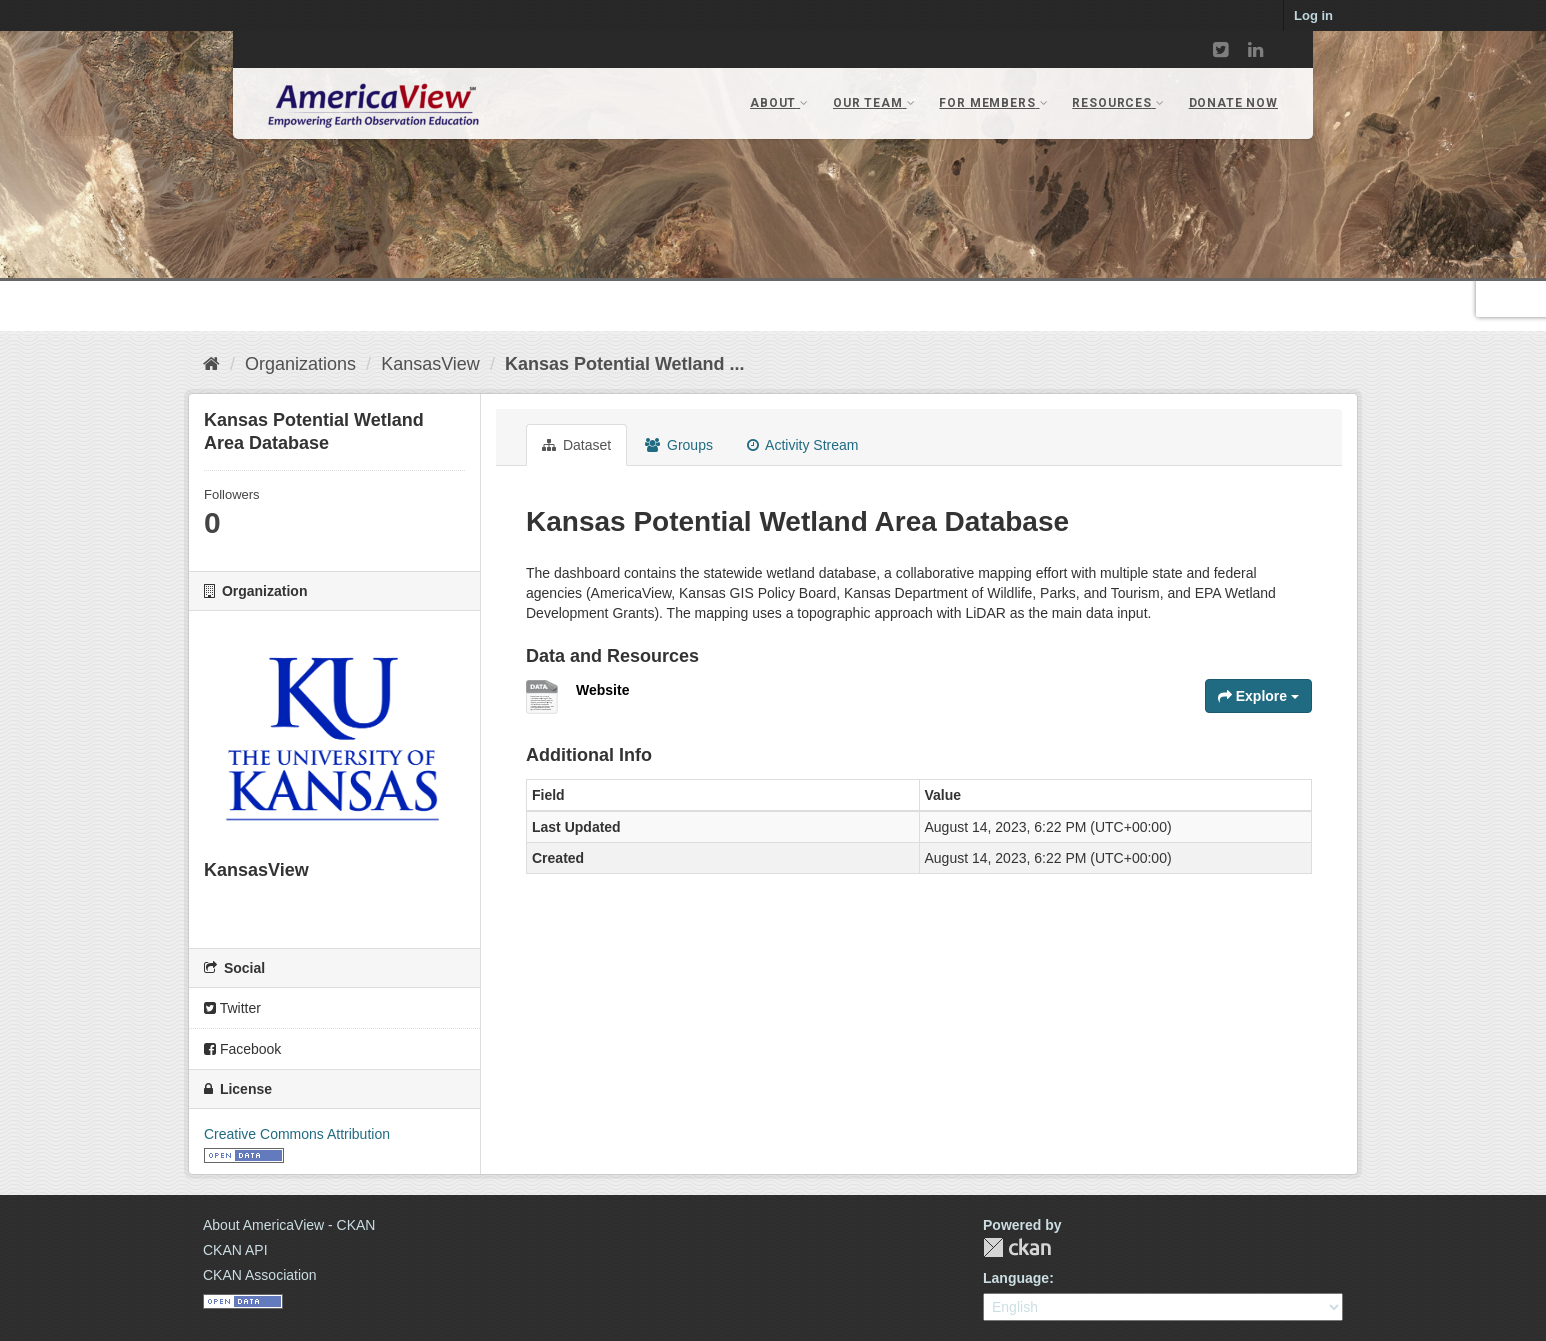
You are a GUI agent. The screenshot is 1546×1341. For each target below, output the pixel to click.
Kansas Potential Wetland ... (625, 364)
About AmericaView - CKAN (289, 1225)
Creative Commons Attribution (297, 1134)
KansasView (430, 364)
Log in (1313, 15)
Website (602, 690)
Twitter (232, 1008)
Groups (679, 445)
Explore (1258, 696)
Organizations (300, 364)
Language (1016, 1278)
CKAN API (235, 1250)
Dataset (576, 445)
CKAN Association (260, 1275)
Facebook (242, 1049)
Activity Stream (802, 445)
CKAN (1017, 1247)
